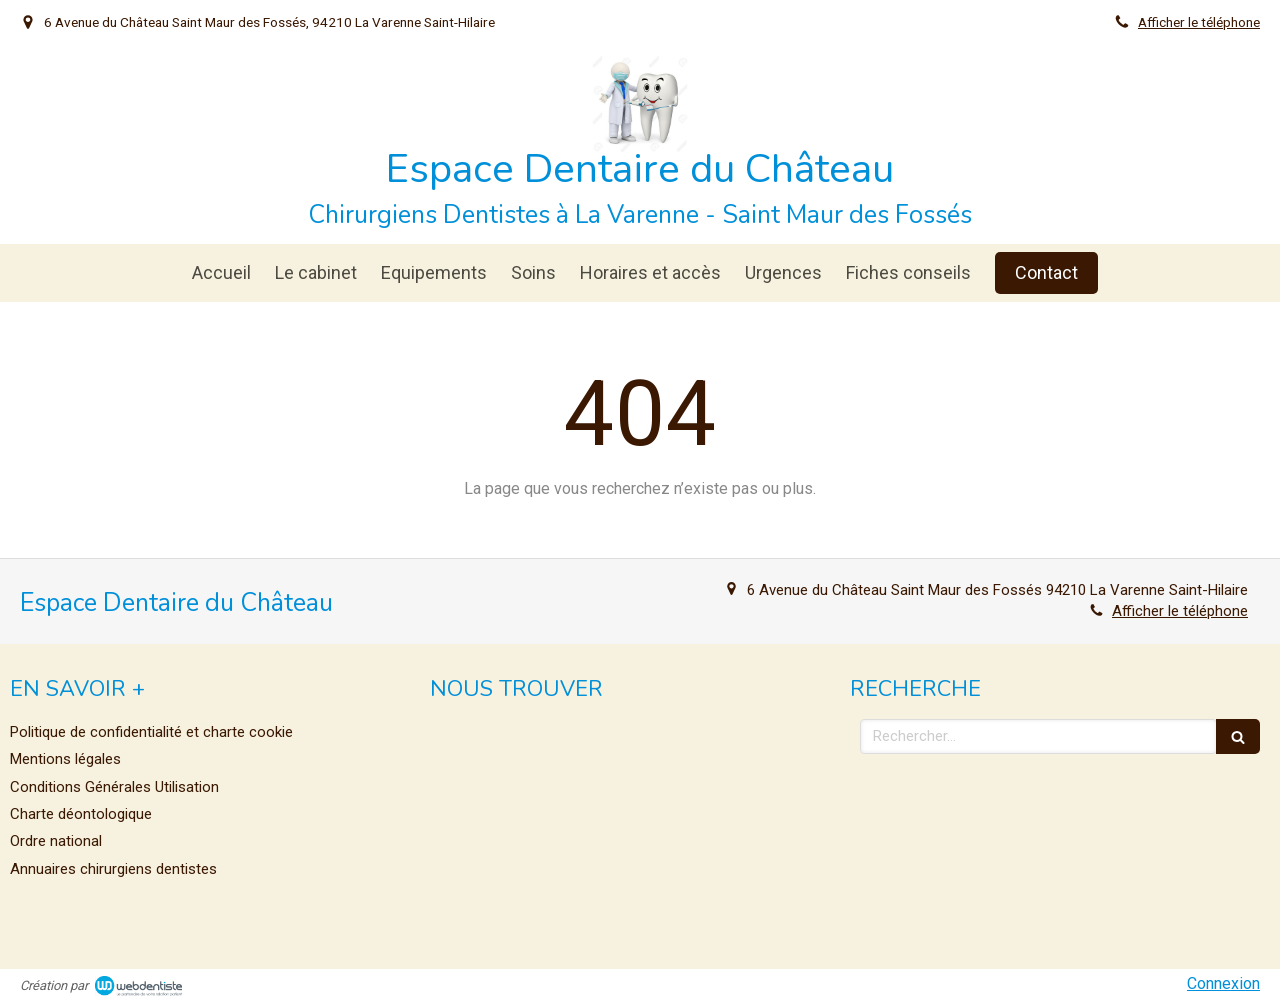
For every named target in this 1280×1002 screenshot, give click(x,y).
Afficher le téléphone (1199, 22)
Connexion (1223, 983)
